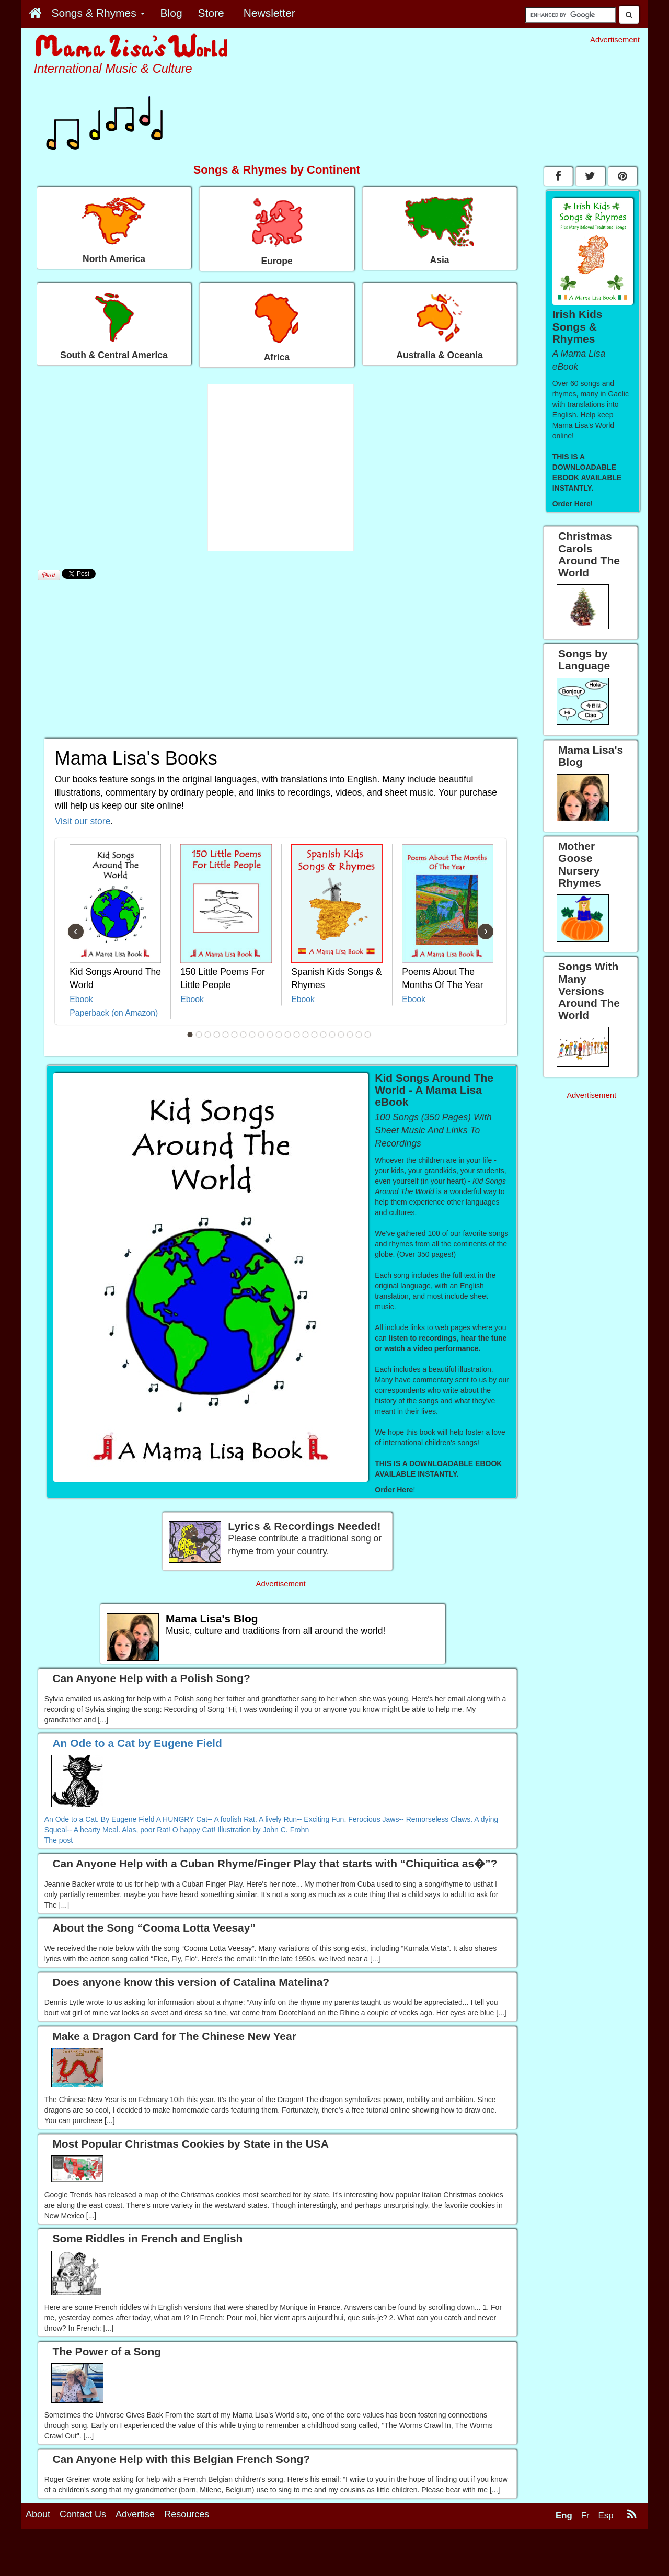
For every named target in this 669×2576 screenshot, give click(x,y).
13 (296, 1034)
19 (350, 1034)
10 (270, 1034)
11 (279, 1034)
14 (305, 1034)
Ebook (81, 999)
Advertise (135, 2514)
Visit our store (83, 821)
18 (341, 1034)
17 (332, 1034)
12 (288, 1034)
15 (314, 1034)
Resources (186, 2514)
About (38, 2514)
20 (359, 1034)
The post (58, 1840)
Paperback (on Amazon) (114, 1012)
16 (323, 1034)
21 (368, 1034)
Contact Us (83, 2514)
